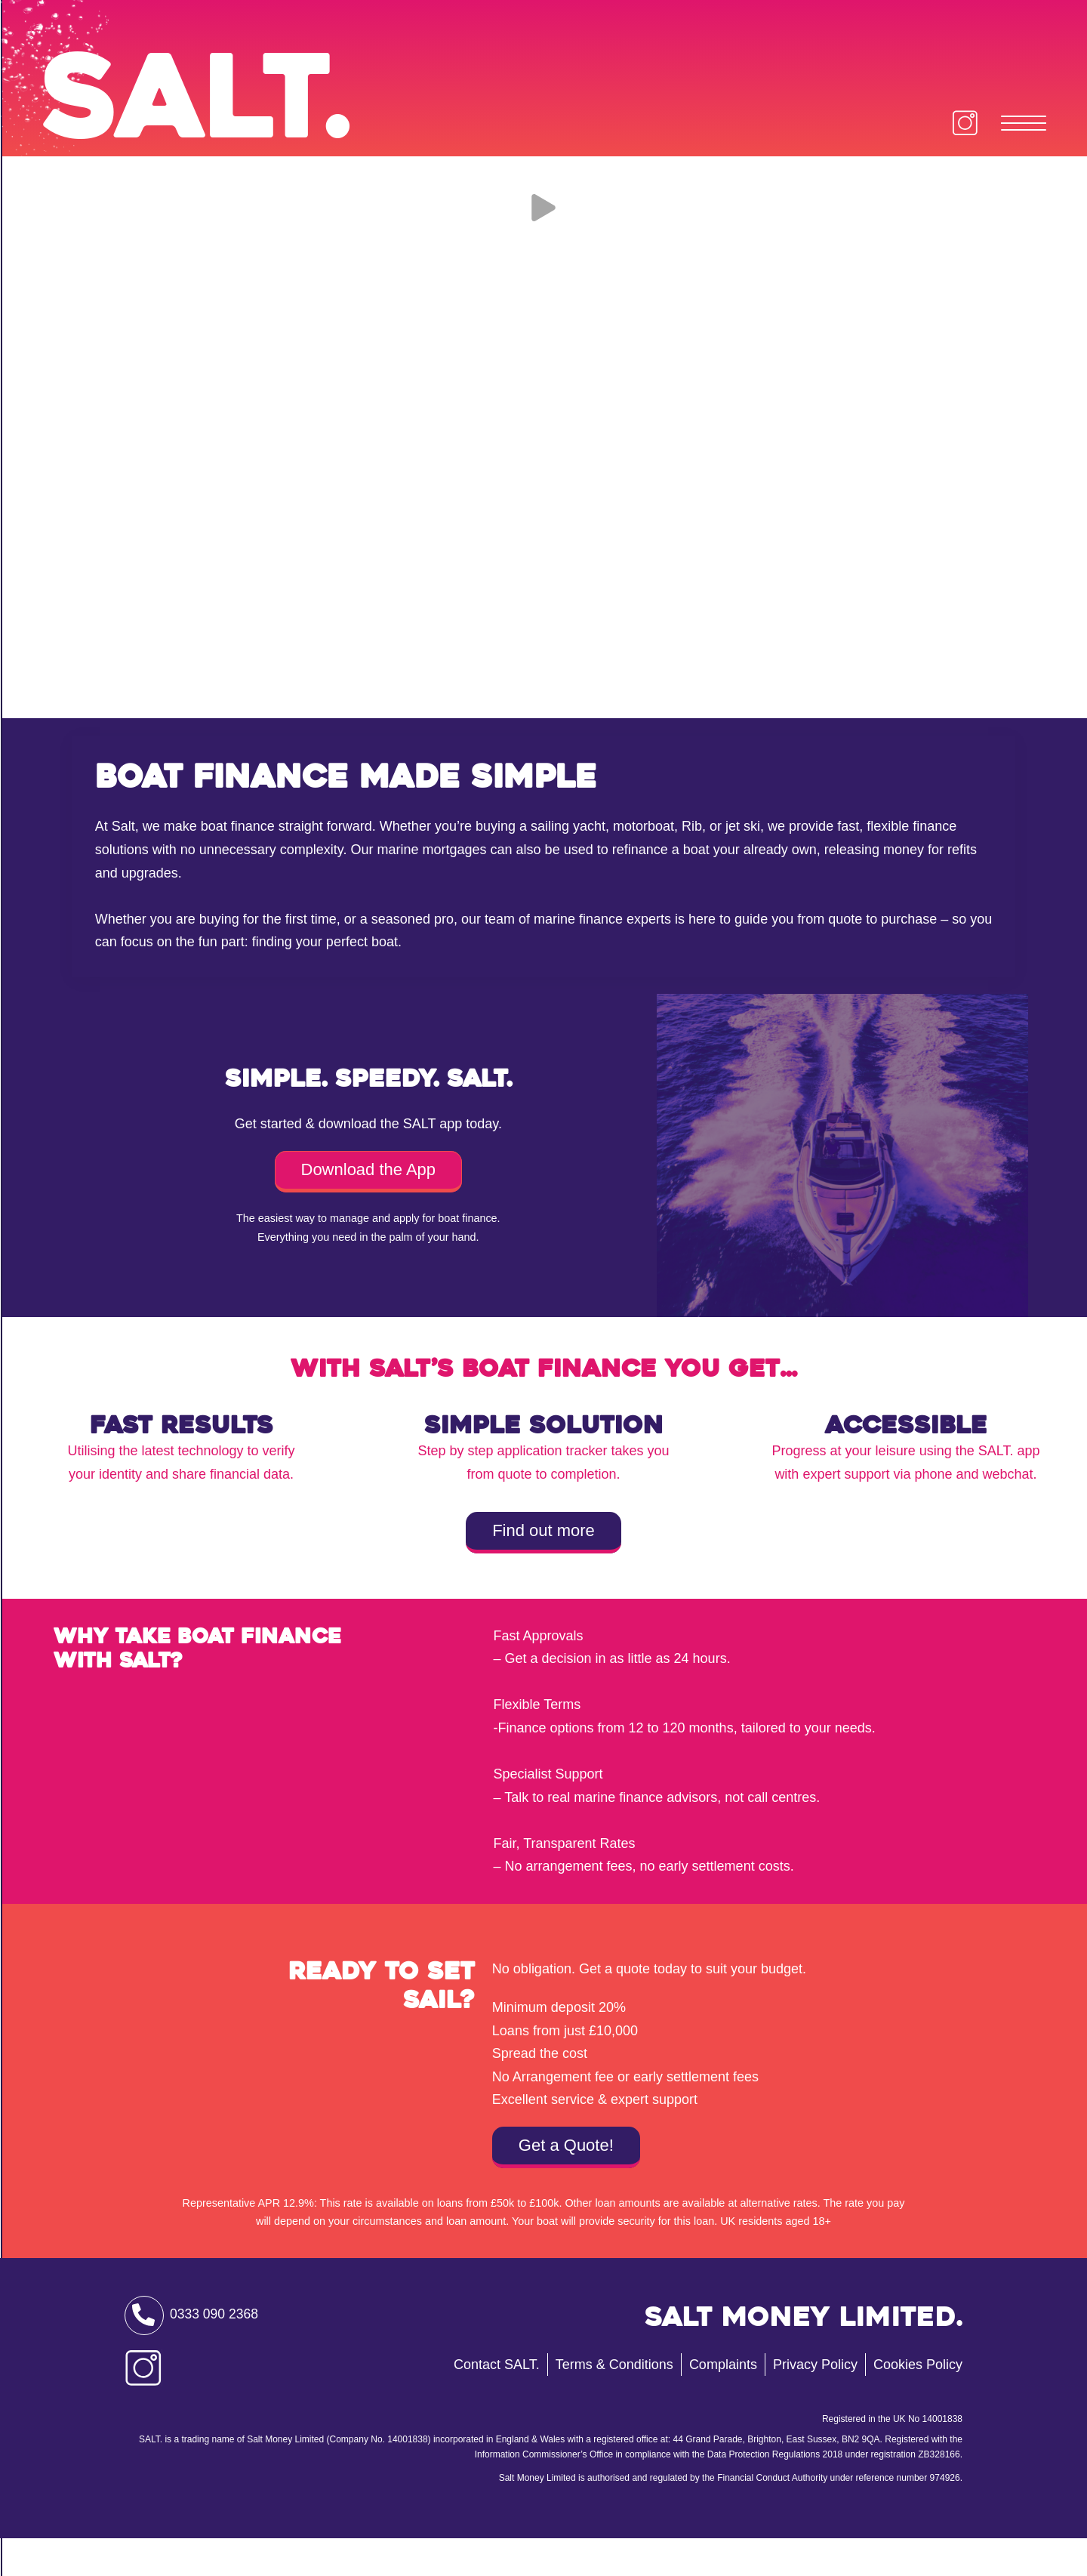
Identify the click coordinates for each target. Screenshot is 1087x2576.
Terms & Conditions (614, 2402)
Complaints (723, 2402)
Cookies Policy (917, 2402)
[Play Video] (543, 235)
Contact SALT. (497, 2402)
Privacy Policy (815, 2402)
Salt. (224, 109)
